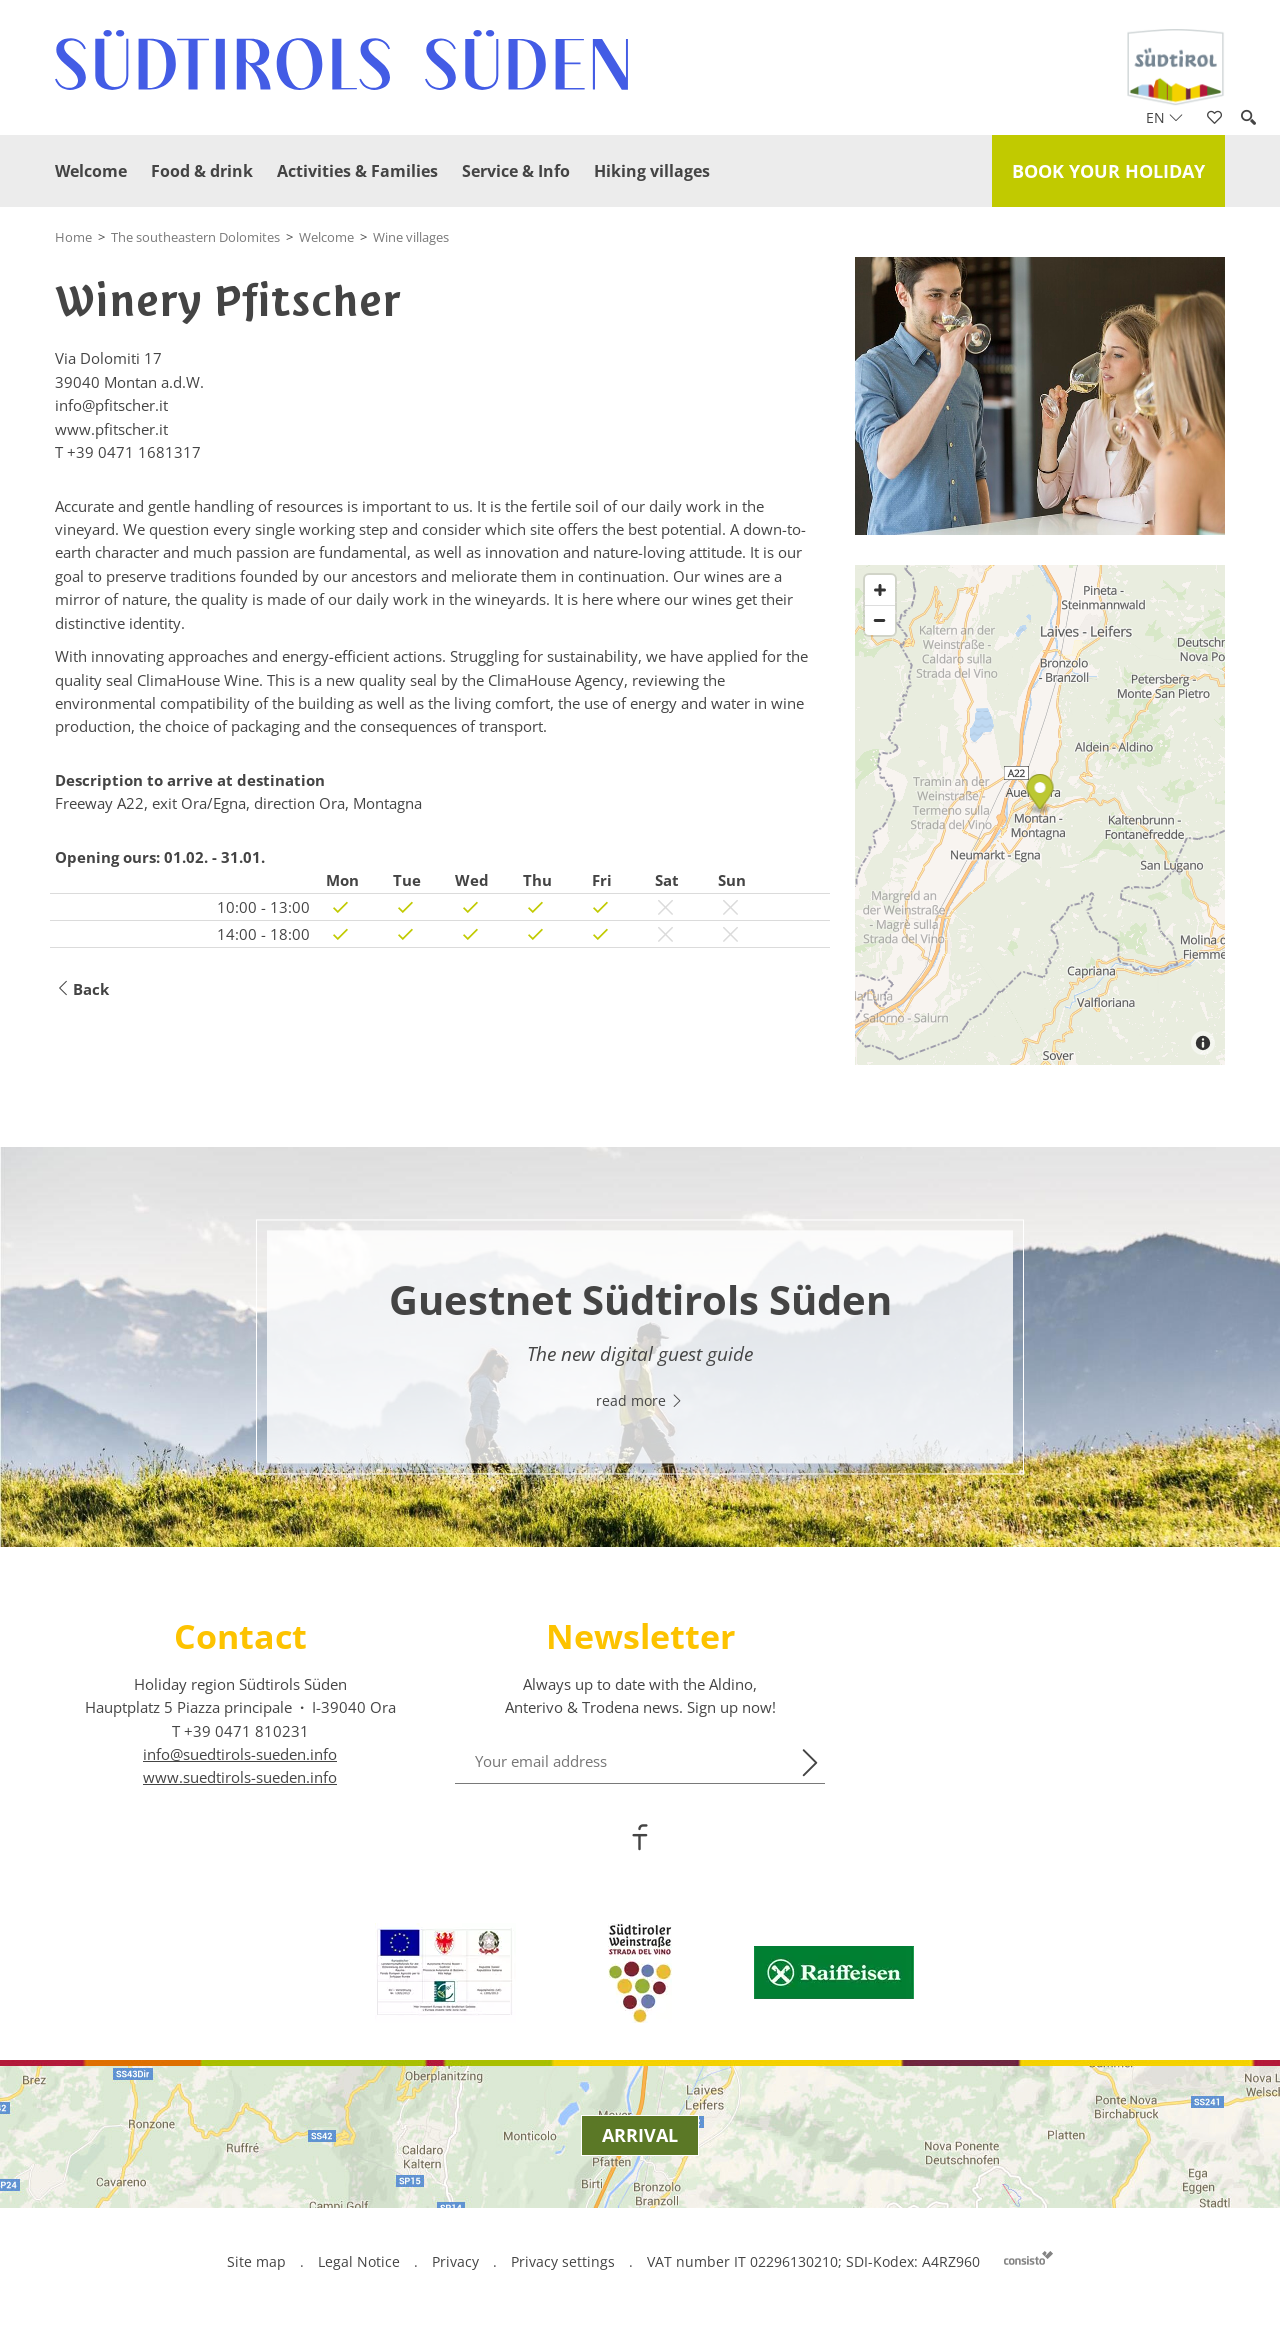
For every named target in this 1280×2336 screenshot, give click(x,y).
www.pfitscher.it (111, 429)
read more (640, 1401)
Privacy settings (565, 2261)
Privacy (455, 2261)
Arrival (640, 2135)
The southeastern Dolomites (195, 237)
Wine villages (411, 237)
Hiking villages (652, 171)
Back (82, 989)
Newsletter (640, 1636)
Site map (256, 2261)
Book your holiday (1108, 171)
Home (73, 237)
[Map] (1040, 815)
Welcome (91, 171)
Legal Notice (359, 2261)
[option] (640, 1347)
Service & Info (516, 171)
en (1164, 117)
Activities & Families (357, 171)
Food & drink (202, 171)
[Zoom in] (880, 590)
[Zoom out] (880, 620)
